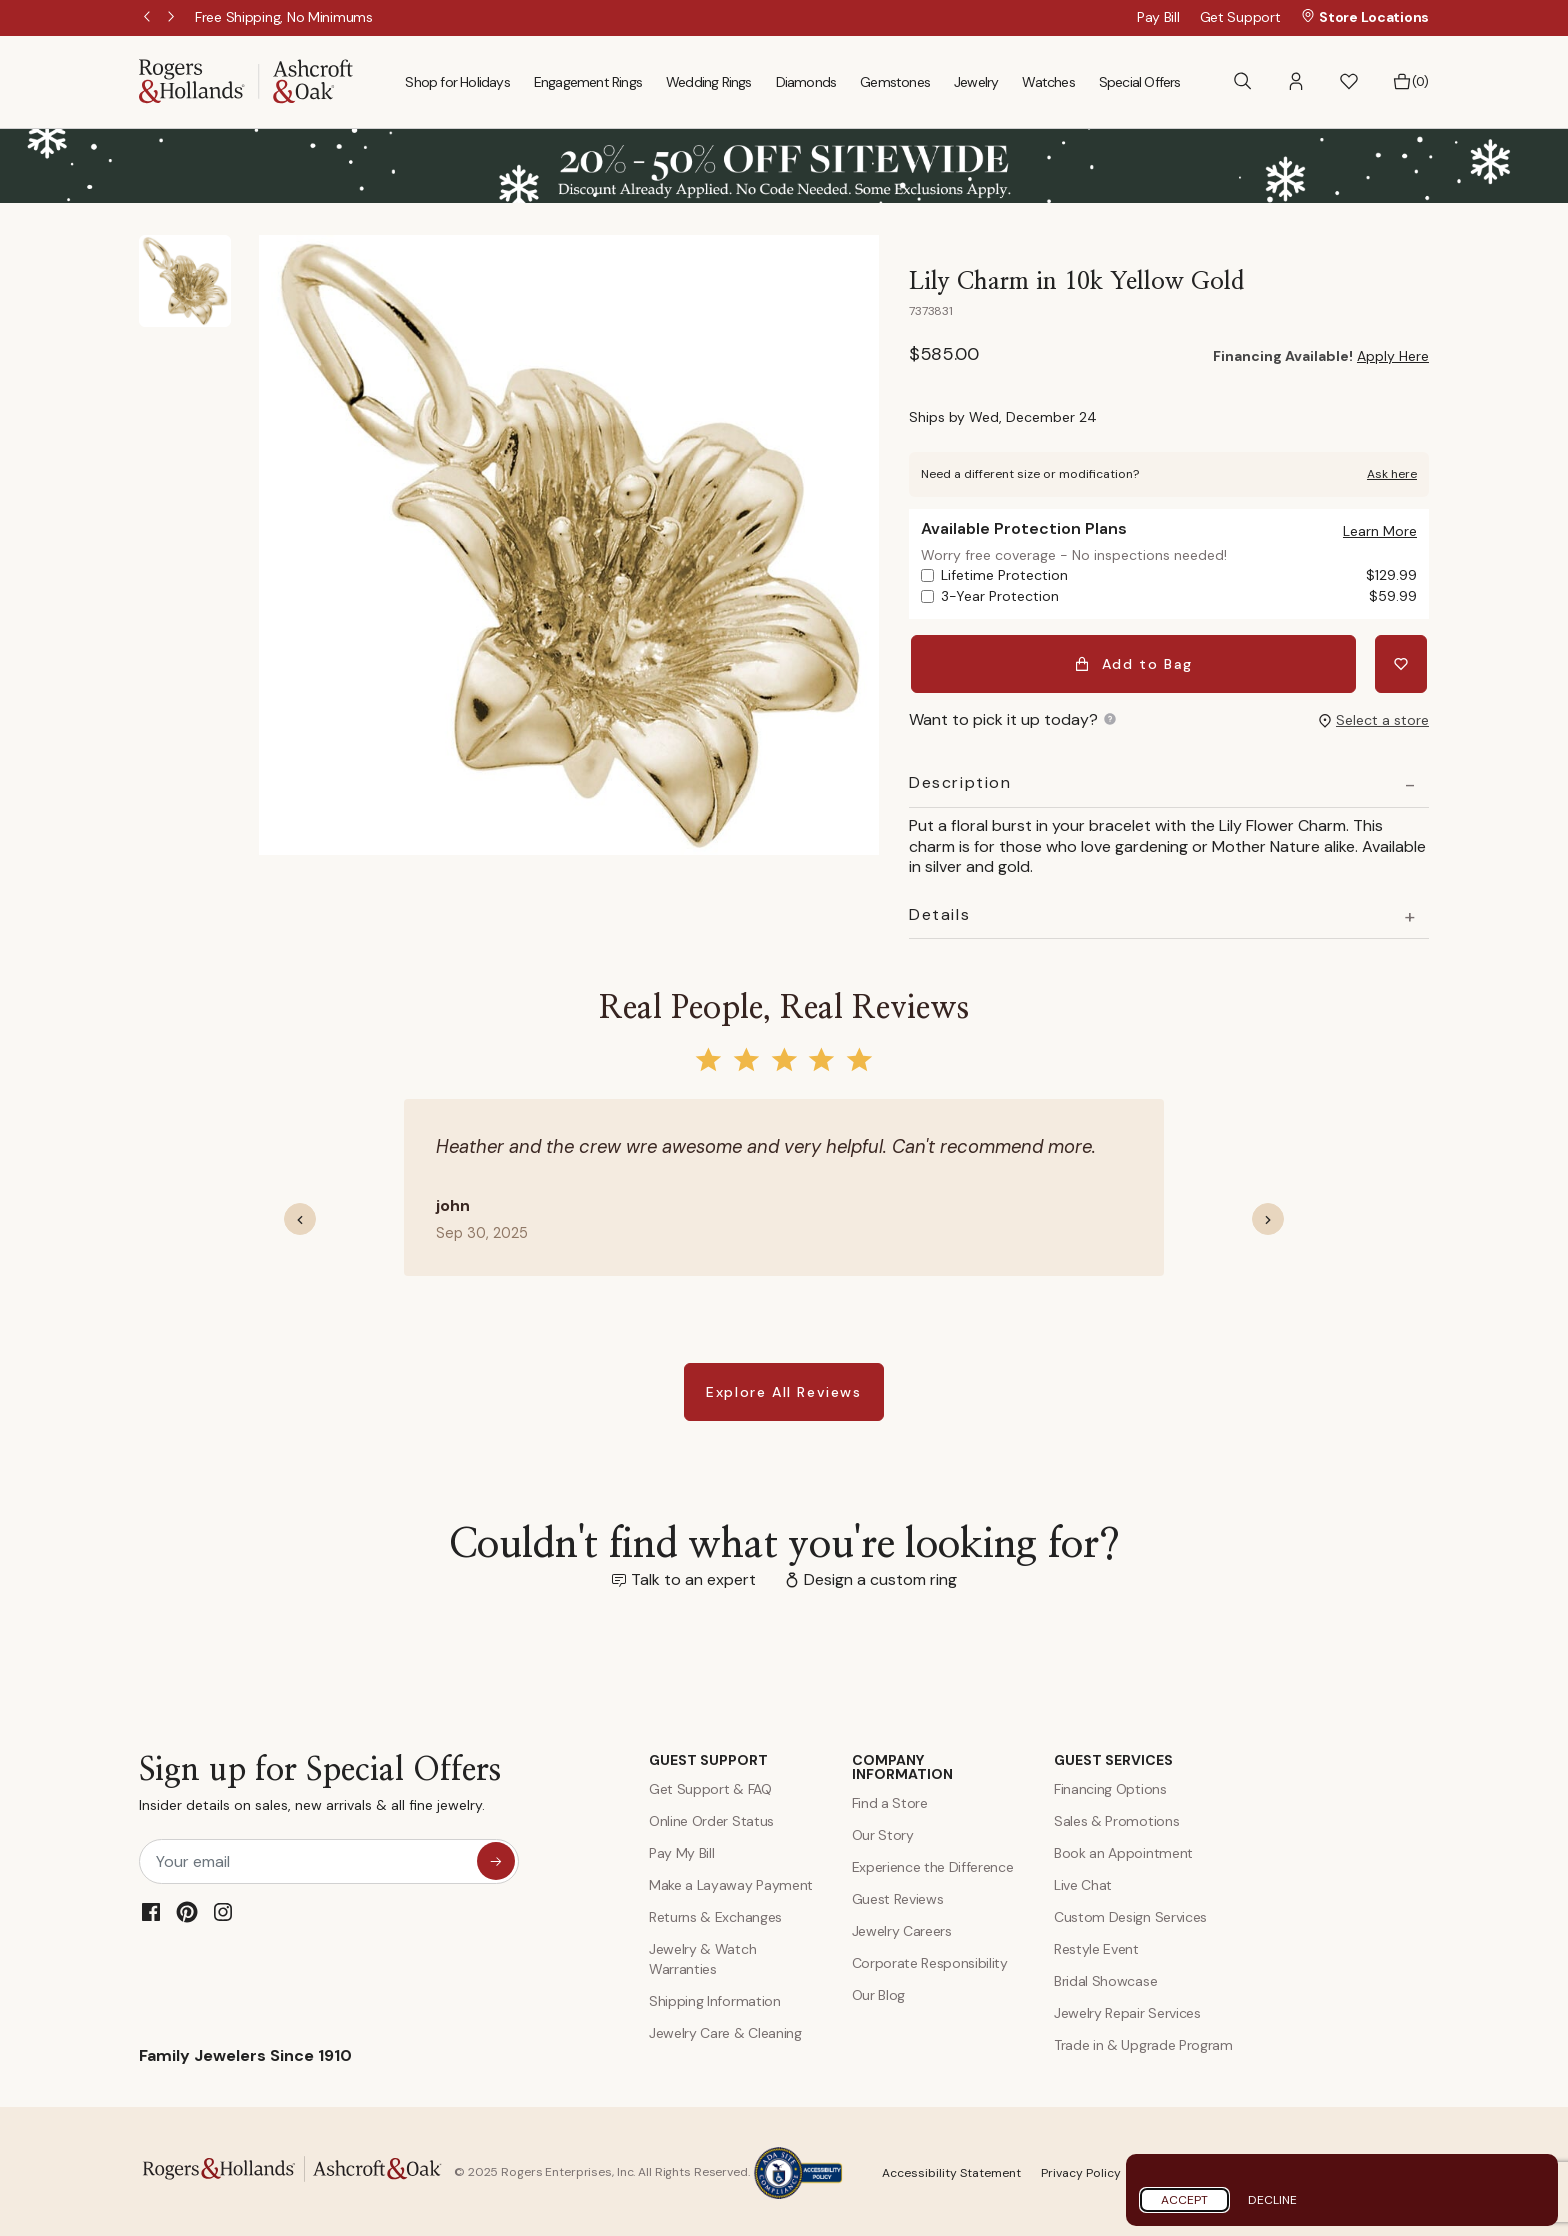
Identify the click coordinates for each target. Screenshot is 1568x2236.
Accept (1184, 2200)
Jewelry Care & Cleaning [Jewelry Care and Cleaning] (725, 2030)
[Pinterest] (187, 1909)
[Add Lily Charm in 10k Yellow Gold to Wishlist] (1403, 662)
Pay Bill (1158, 17)
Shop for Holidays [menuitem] (457, 82)
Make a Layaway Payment (731, 1882)
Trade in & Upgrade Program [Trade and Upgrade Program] (1143, 2042)
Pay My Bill (681, 1850)
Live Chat (1083, 1882)
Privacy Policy (1081, 2170)
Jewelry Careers (902, 1928)
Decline (1272, 2200)
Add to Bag (1135, 662)
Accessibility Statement (951, 2170)
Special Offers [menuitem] (1140, 82)
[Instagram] (223, 1909)
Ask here (1392, 474)
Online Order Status (711, 1818)
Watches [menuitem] (1048, 82)
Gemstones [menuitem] (895, 82)
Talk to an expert (693, 1576)
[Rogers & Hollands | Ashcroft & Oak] (246, 80)
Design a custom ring (880, 1576)
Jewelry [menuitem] (976, 82)
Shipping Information (715, 1998)
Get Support (1240, 17)
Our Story (883, 1832)
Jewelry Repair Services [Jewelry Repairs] (1127, 2010)
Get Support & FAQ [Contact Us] (710, 1786)
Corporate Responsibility (930, 1960)
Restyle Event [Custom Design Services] (1096, 1946)
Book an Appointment (1123, 1850)
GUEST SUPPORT (708, 1757)
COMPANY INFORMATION (902, 1764)
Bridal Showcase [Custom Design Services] (1105, 1978)
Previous (149, 18)
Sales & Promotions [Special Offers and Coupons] (1116, 1818)
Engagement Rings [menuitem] (588, 82)
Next (173, 18)
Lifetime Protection (1179, 575)
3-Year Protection (1179, 596)
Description (960, 780)
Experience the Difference (933, 1864)
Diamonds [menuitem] (806, 82)
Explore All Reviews (783, 1389)
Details (939, 912)
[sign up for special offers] (496, 1858)
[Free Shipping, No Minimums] (284, 17)
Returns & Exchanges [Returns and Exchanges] (715, 1914)
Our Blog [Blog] (878, 1992)
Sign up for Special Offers (320, 1785)
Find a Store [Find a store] (890, 1800)
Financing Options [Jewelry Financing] (1110, 1786)
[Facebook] (151, 1909)
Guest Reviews (898, 1896)
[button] (1296, 81)
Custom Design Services (1130, 1914)
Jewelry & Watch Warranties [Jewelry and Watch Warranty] (702, 1956)
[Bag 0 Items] (1410, 82)
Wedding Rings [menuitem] (709, 82)
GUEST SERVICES (1113, 1757)
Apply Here (1393, 356)
